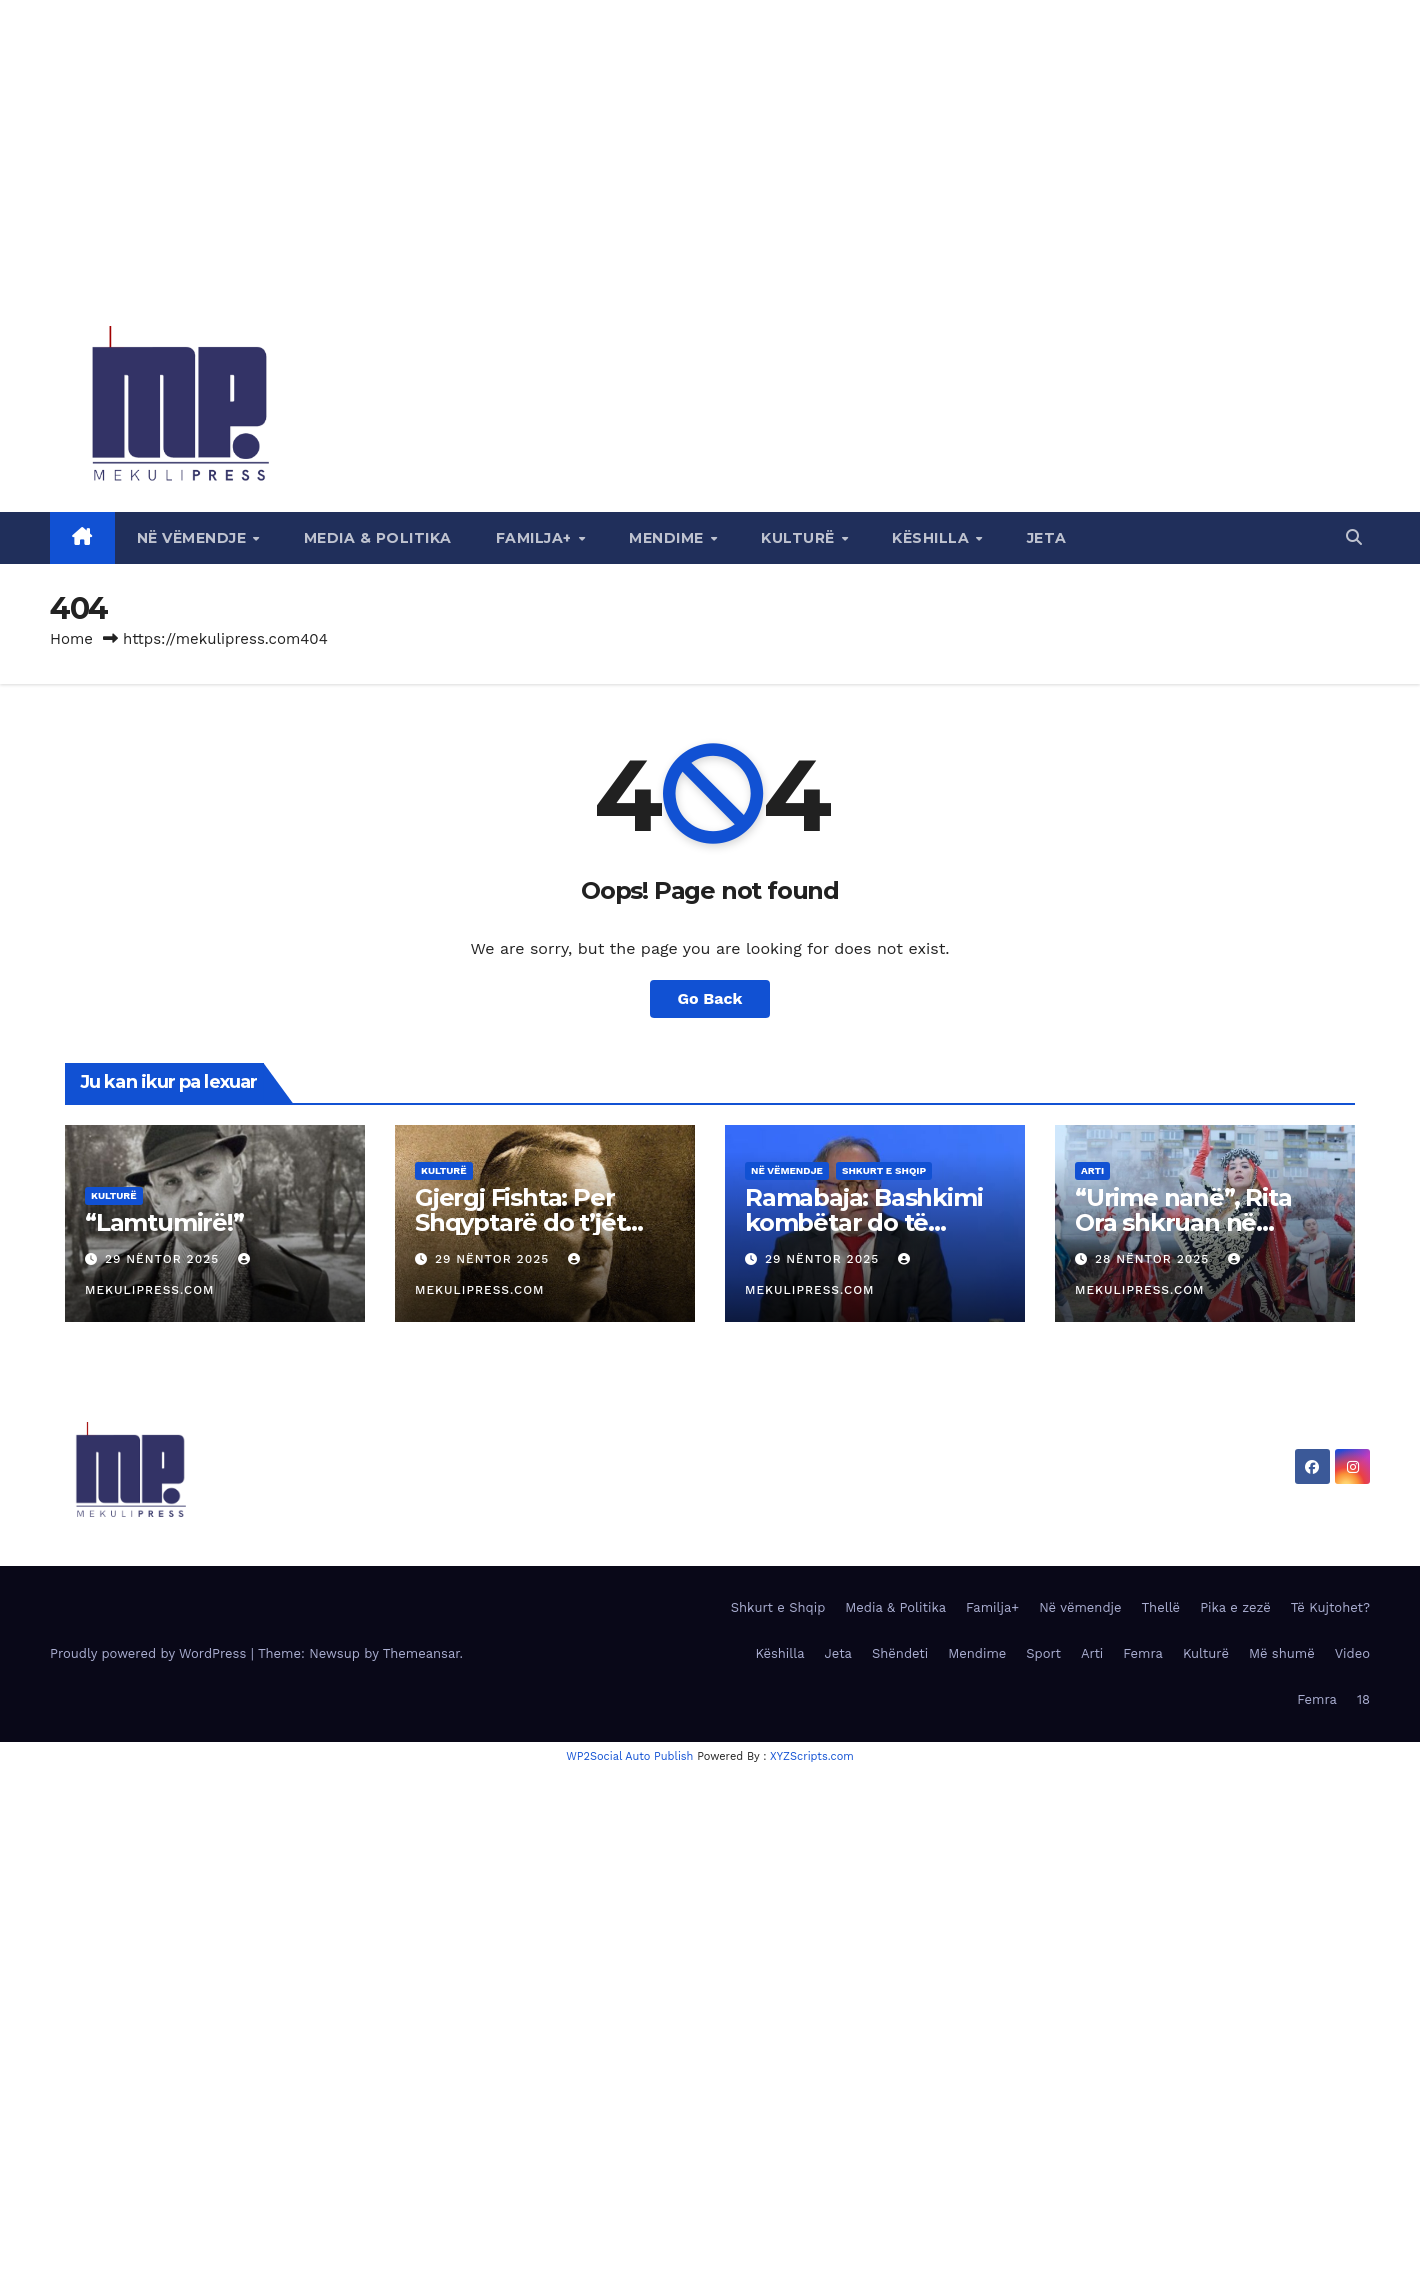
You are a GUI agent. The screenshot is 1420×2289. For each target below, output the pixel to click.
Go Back (710, 998)
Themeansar (421, 1653)
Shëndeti (900, 1653)
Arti (1092, 1170)
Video (1352, 1653)
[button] (1354, 537)
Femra (1143, 1653)
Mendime (668, 538)
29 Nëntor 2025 (164, 1259)
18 (1363, 1699)
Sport (1043, 1653)
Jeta (1047, 538)
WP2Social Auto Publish (629, 1756)
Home (71, 639)
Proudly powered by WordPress (150, 1653)
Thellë (1161, 1607)
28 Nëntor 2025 (1154, 1259)
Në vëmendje (194, 538)
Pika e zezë (1235, 1607)
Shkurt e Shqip (884, 1170)
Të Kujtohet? (1330, 1607)
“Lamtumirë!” (164, 1222)
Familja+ (536, 538)
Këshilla (933, 538)
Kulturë (800, 538)
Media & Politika (378, 538)
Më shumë (1282, 1653)
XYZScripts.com (812, 1756)
